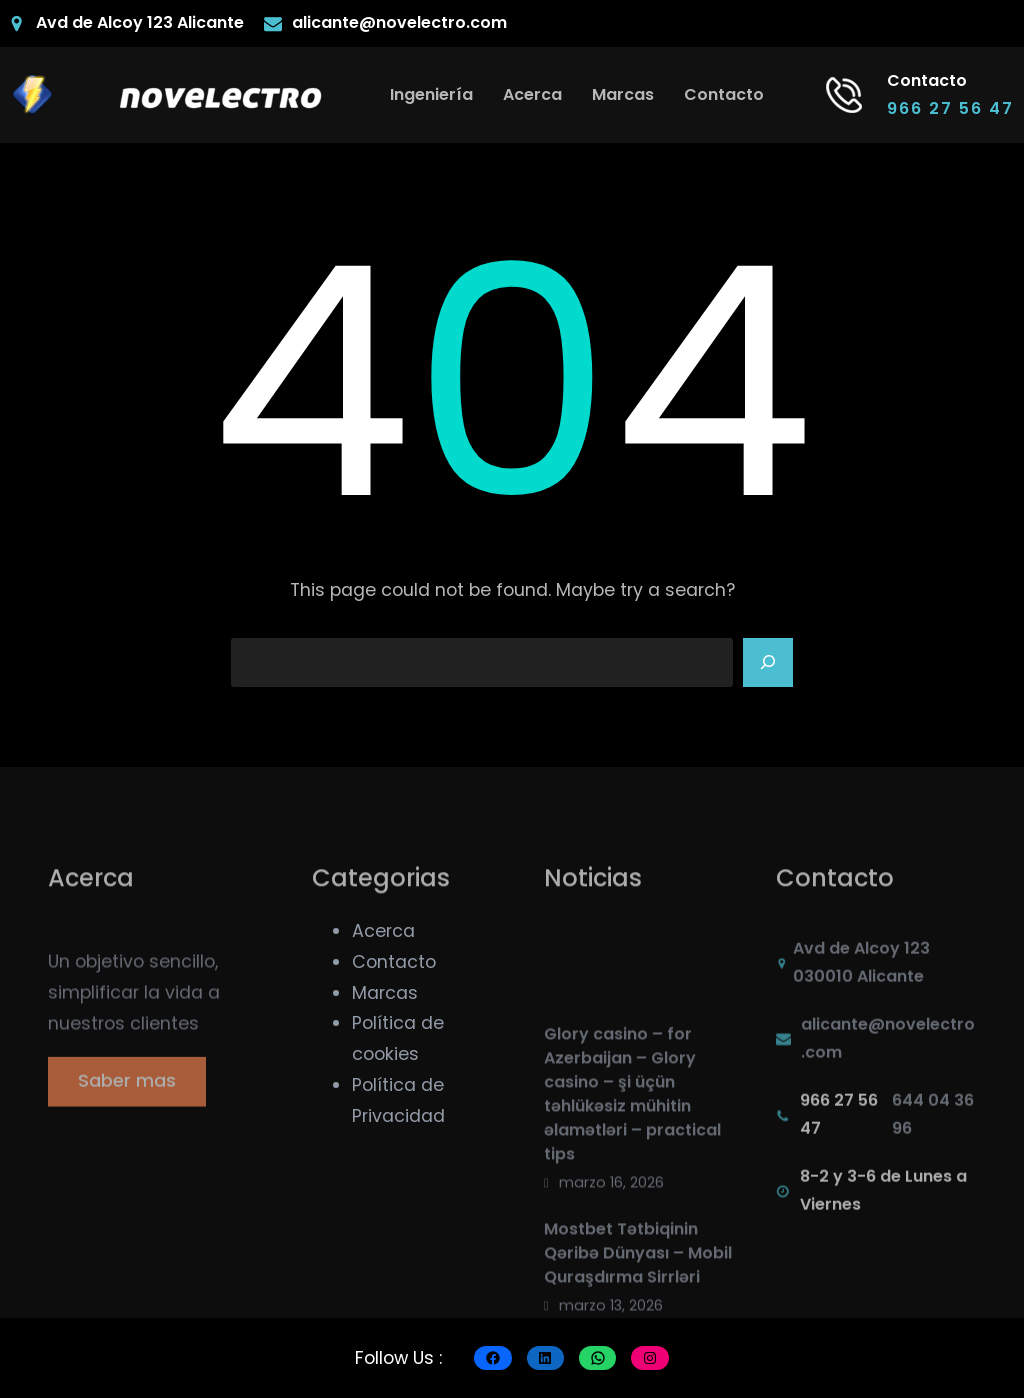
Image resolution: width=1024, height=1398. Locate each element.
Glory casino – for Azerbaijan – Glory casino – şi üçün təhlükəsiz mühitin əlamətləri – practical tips (632, 1162)
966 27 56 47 (950, 108)
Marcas (385, 993)
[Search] (768, 663)
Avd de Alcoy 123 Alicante (140, 22)
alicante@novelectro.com (399, 22)
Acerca (383, 931)
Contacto (394, 962)
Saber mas (127, 1092)
